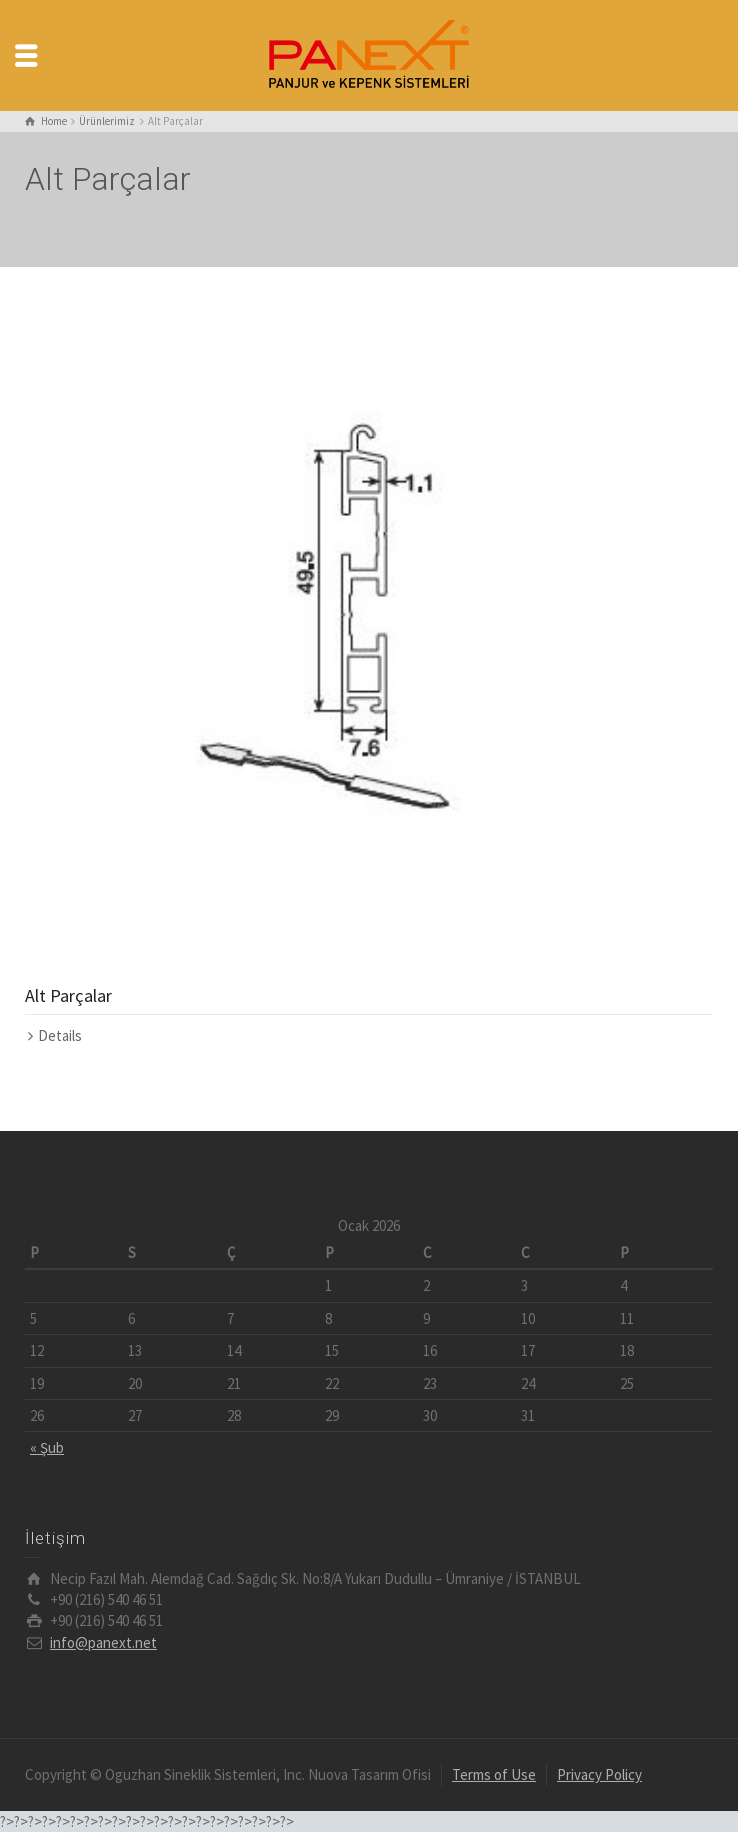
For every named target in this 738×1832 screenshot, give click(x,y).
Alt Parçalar (68, 995)
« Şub (47, 1447)
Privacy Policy (599, 1774)
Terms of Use (494, 1774)
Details (60, 1035)
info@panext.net (103, 1642)
